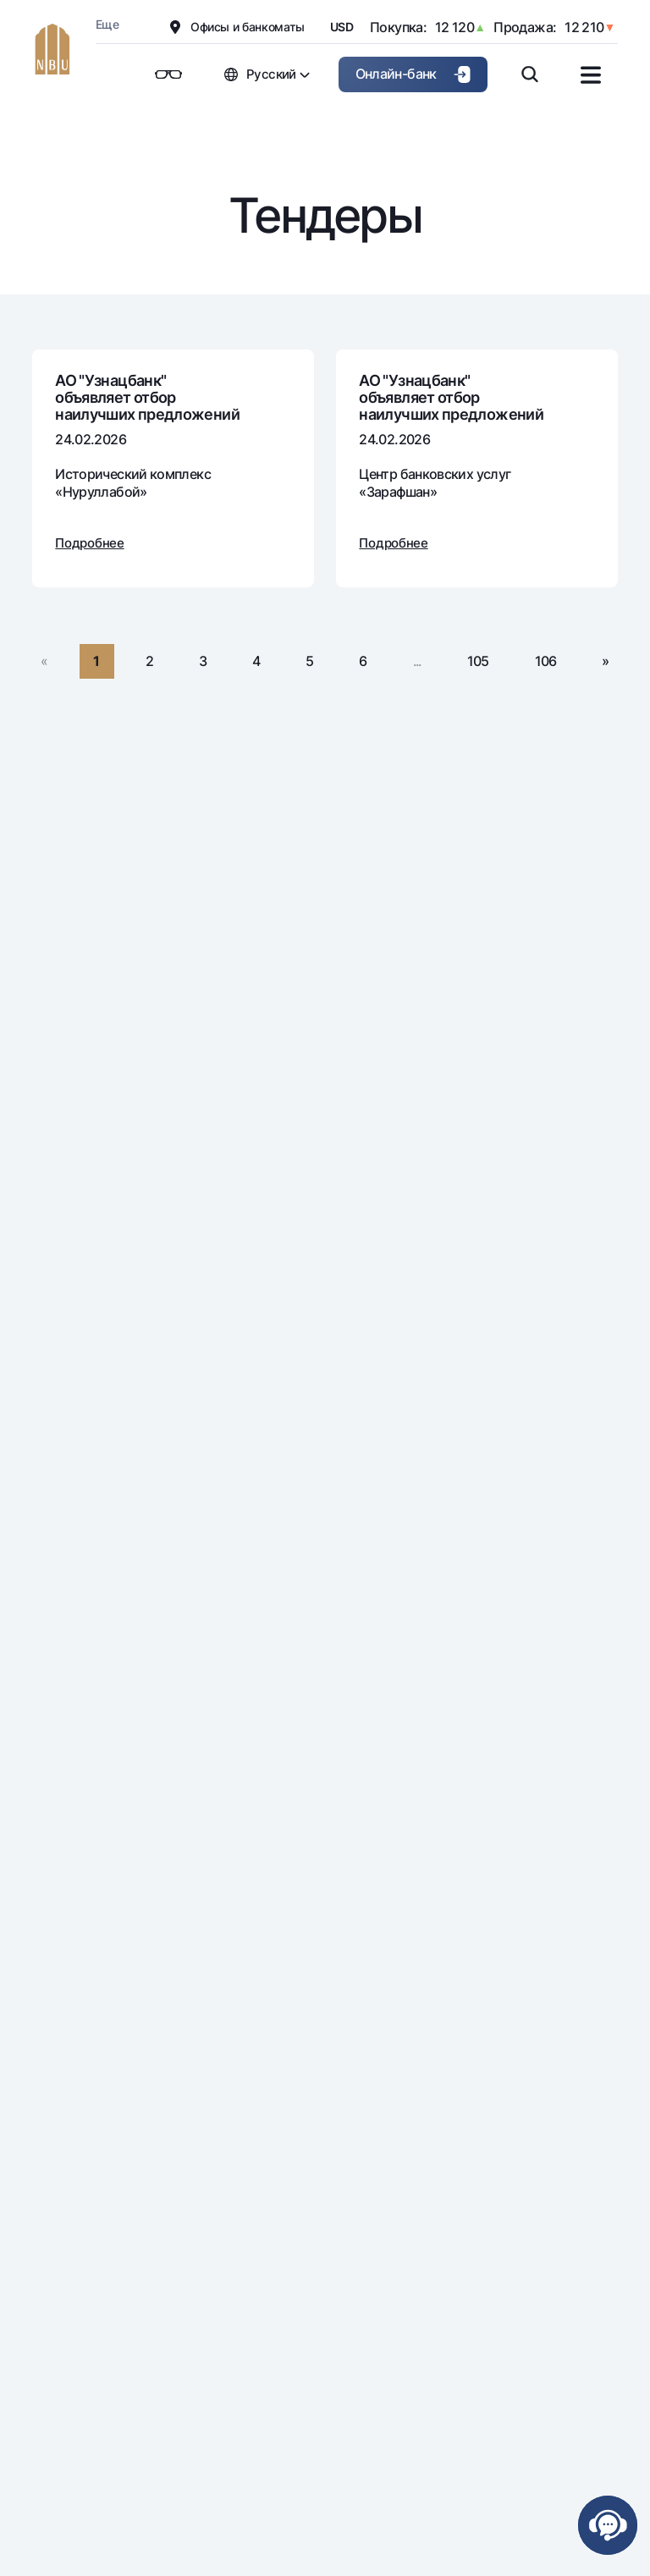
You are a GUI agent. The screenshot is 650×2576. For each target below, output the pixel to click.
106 (546, 660)
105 (478, 660)
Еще (107, 24)
